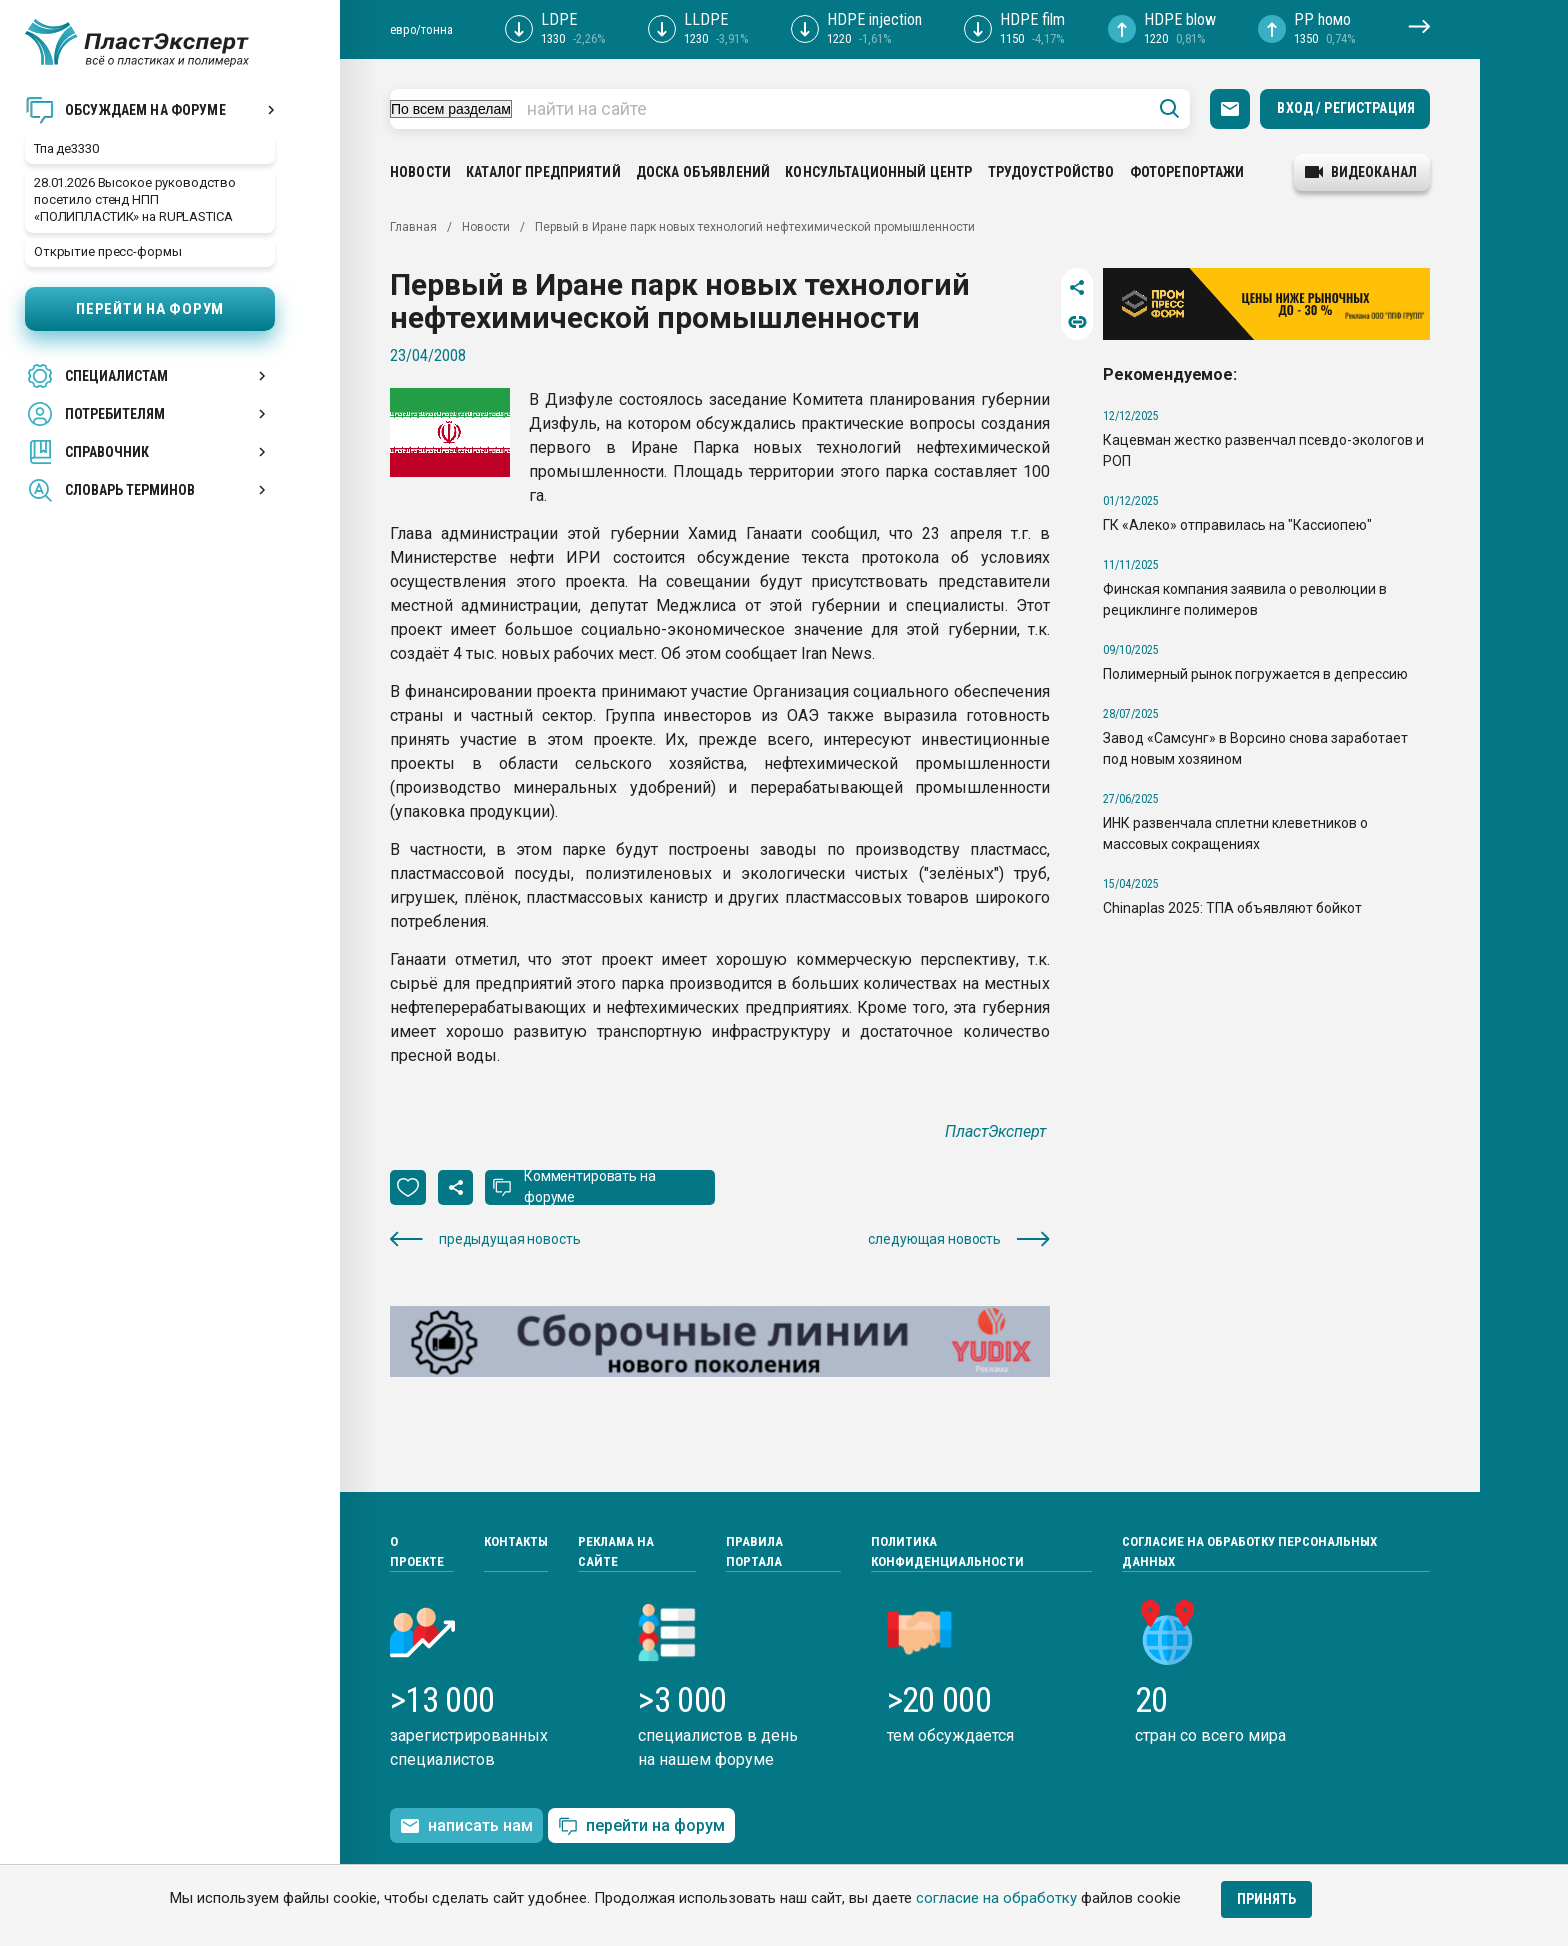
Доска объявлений (703, 172)
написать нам (466, 1826)
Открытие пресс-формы (107, 251)
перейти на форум (641, 1826)
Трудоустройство (1051, 172)
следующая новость (959, 1239)
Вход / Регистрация (1346, 108)
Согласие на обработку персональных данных (1249, 1551)
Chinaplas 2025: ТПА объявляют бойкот (1232, 908)
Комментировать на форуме (590, 1186)
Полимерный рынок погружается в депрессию (1255, 674)
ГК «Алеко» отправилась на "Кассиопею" (1237, 525)
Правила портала (754, 1551)
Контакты (516, 1541)
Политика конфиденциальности (947, 1551)
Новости (420, 172)
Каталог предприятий (543, 172)
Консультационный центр (878, 172)
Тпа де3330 (66, 148)
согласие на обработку (996, 1898)
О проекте (417, 1551)
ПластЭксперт (997, 1131)
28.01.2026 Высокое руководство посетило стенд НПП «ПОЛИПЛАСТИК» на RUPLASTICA (135, 199)
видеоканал (1361, 172)
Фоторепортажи (1187, 172)
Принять (1266, 1899)
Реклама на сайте (616, 1551)
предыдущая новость (485, 1239)
